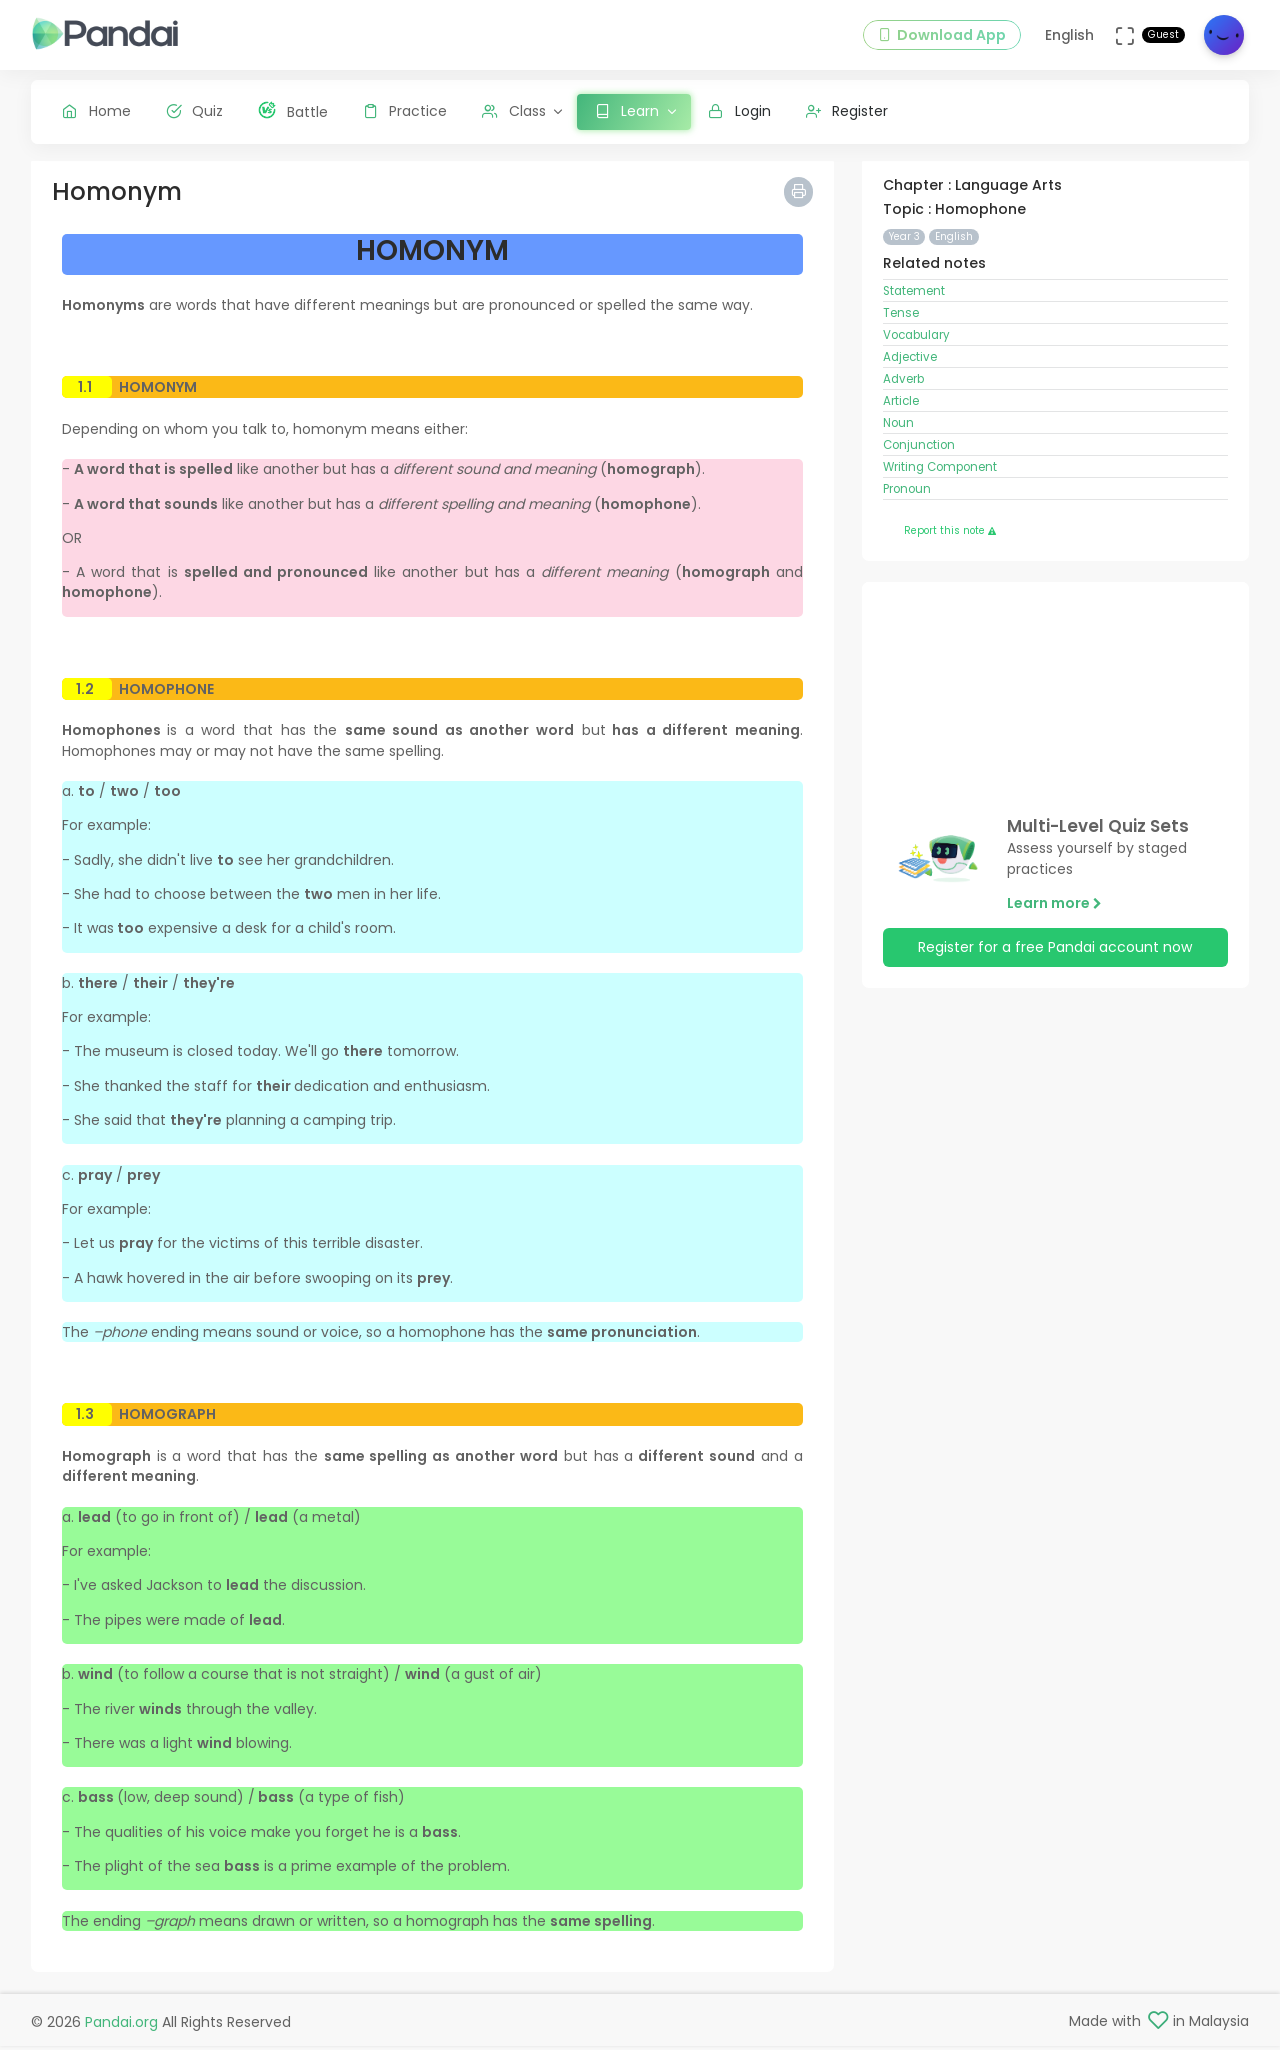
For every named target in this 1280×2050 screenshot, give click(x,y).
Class (514, 111)
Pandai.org (121, 2026)
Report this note (950, 536)
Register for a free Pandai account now (1055, 953)
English (954, 241)
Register (847, 111)
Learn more (1054, 908)
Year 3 (904, 241)
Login (739, 111)
